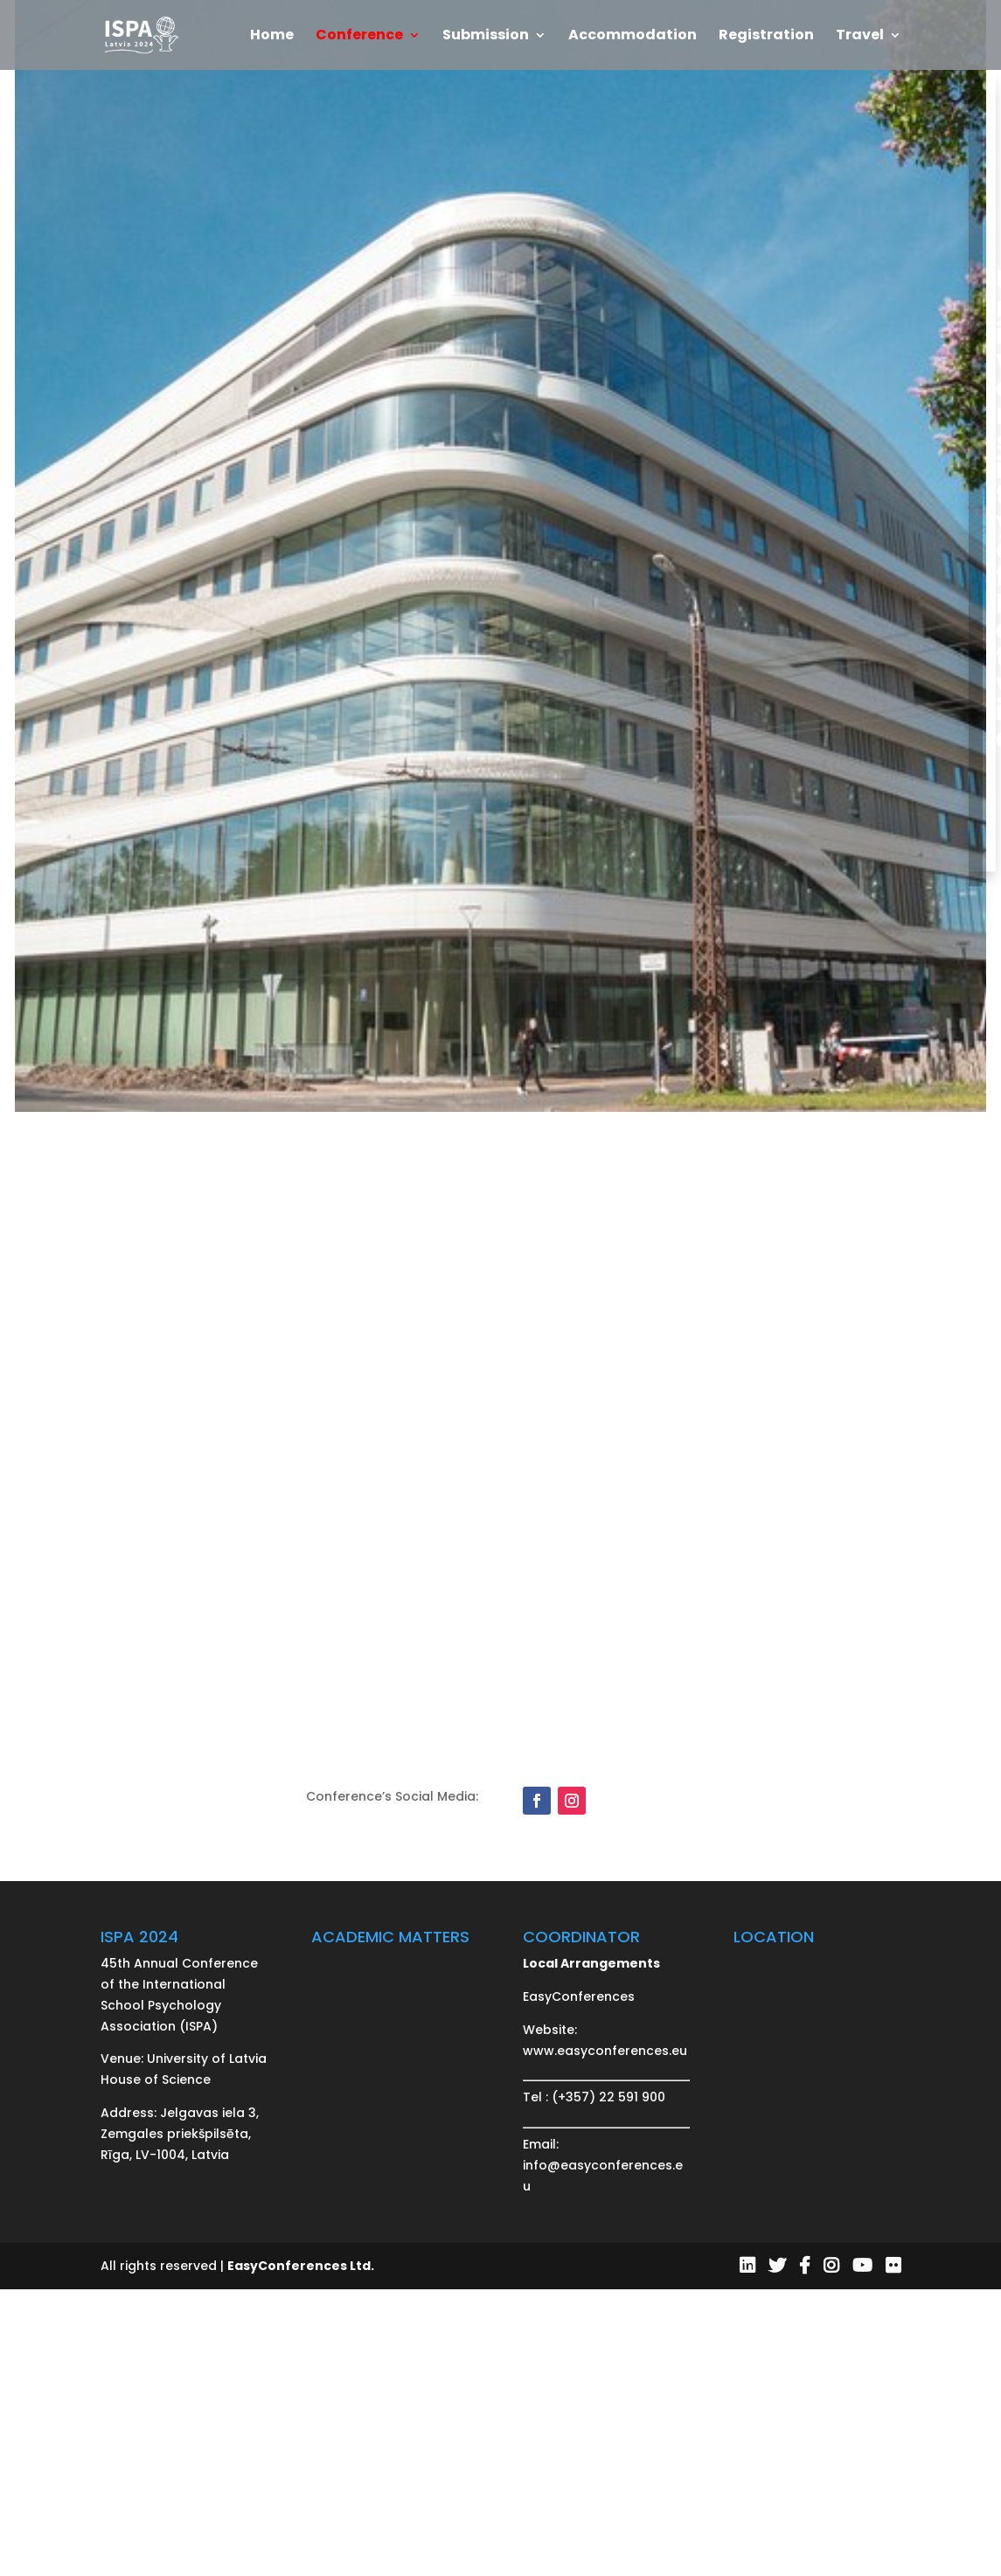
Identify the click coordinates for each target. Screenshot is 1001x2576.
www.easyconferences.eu (605, 2050)
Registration (766, 37)
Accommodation (632, 37)
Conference (359, 37)
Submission (485, 37)
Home (272, 37)
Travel (860, 37)
